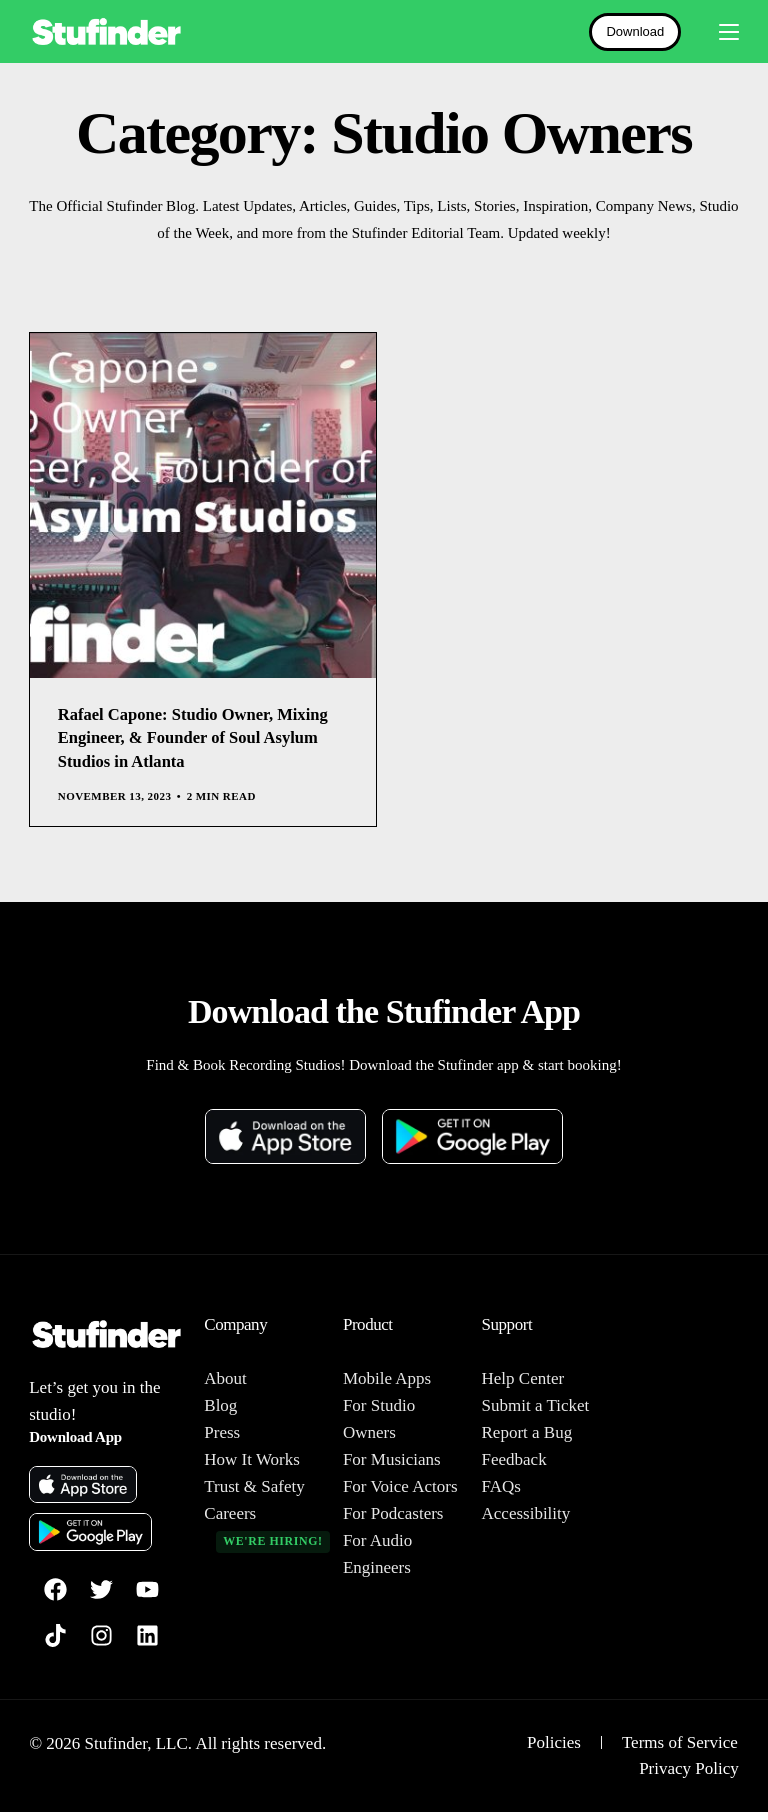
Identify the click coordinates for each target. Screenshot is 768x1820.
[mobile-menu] (720, 32)
